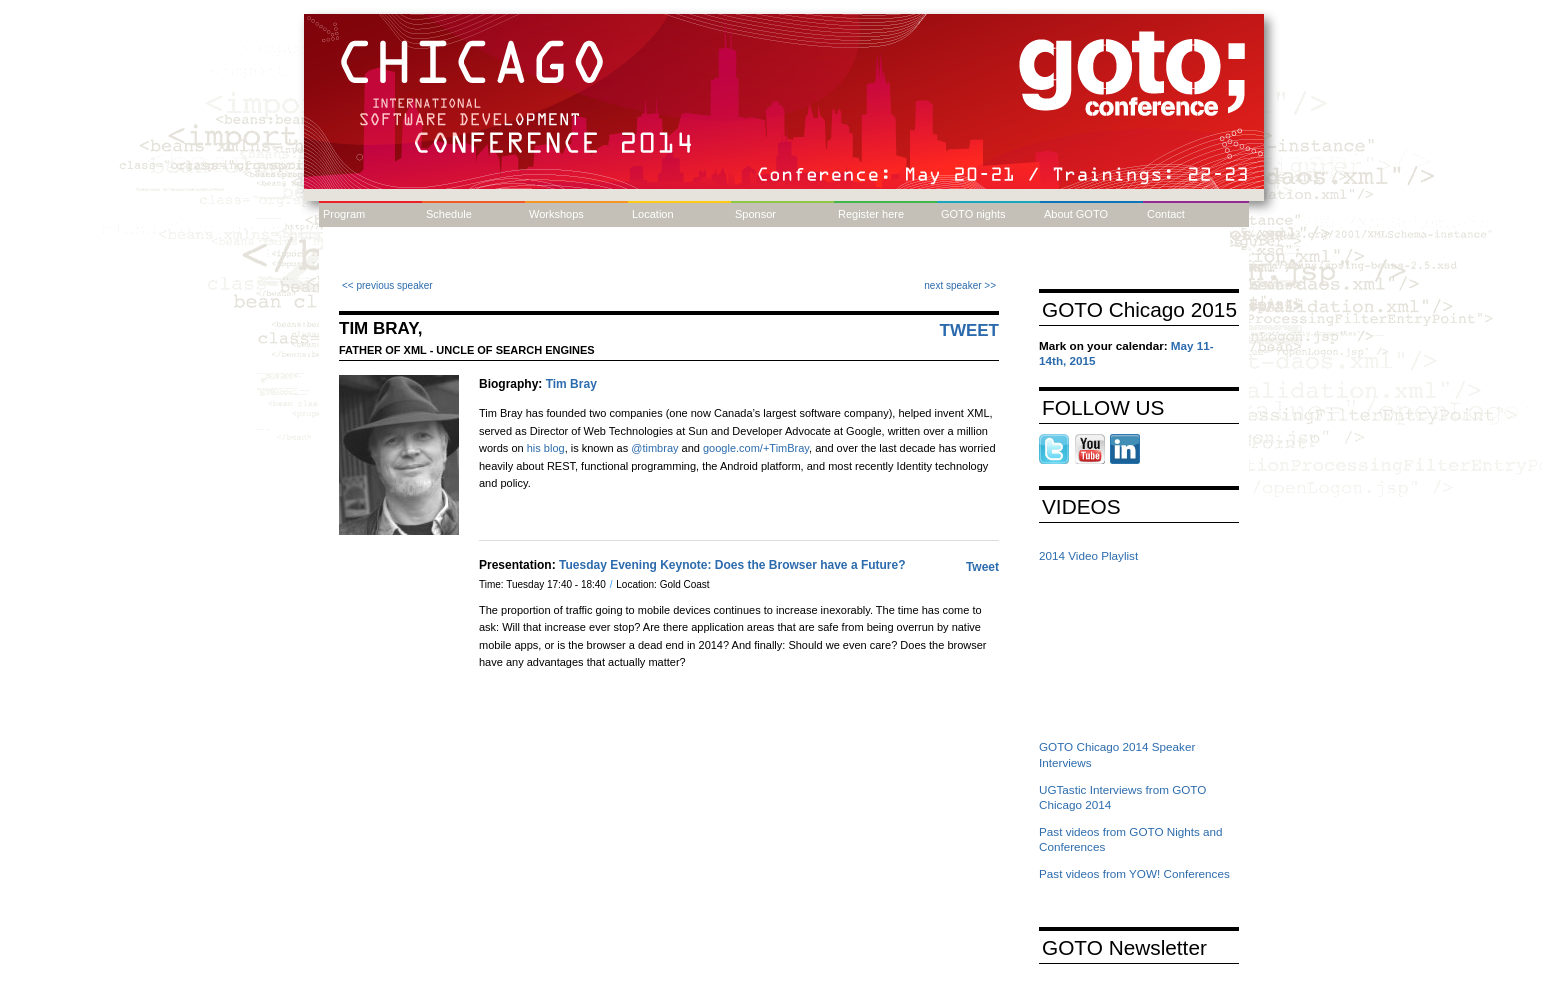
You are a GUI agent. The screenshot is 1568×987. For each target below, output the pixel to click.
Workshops (556, 214)
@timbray (654, 448)
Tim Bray (571, 384)
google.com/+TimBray (756, 448)
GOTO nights (973, 214)
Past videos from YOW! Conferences (1134, 873)
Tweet (970, 330)
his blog (546, 448)
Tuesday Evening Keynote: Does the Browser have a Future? (732, 565)
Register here (871, 214)
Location (653, 214)
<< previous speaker (387, 285)
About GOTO (1076, 214)
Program (344, 214)
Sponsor (755, 214)
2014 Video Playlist (1088, 555)
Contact (1166, 214)
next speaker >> (960, 285)
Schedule (449, 214)
